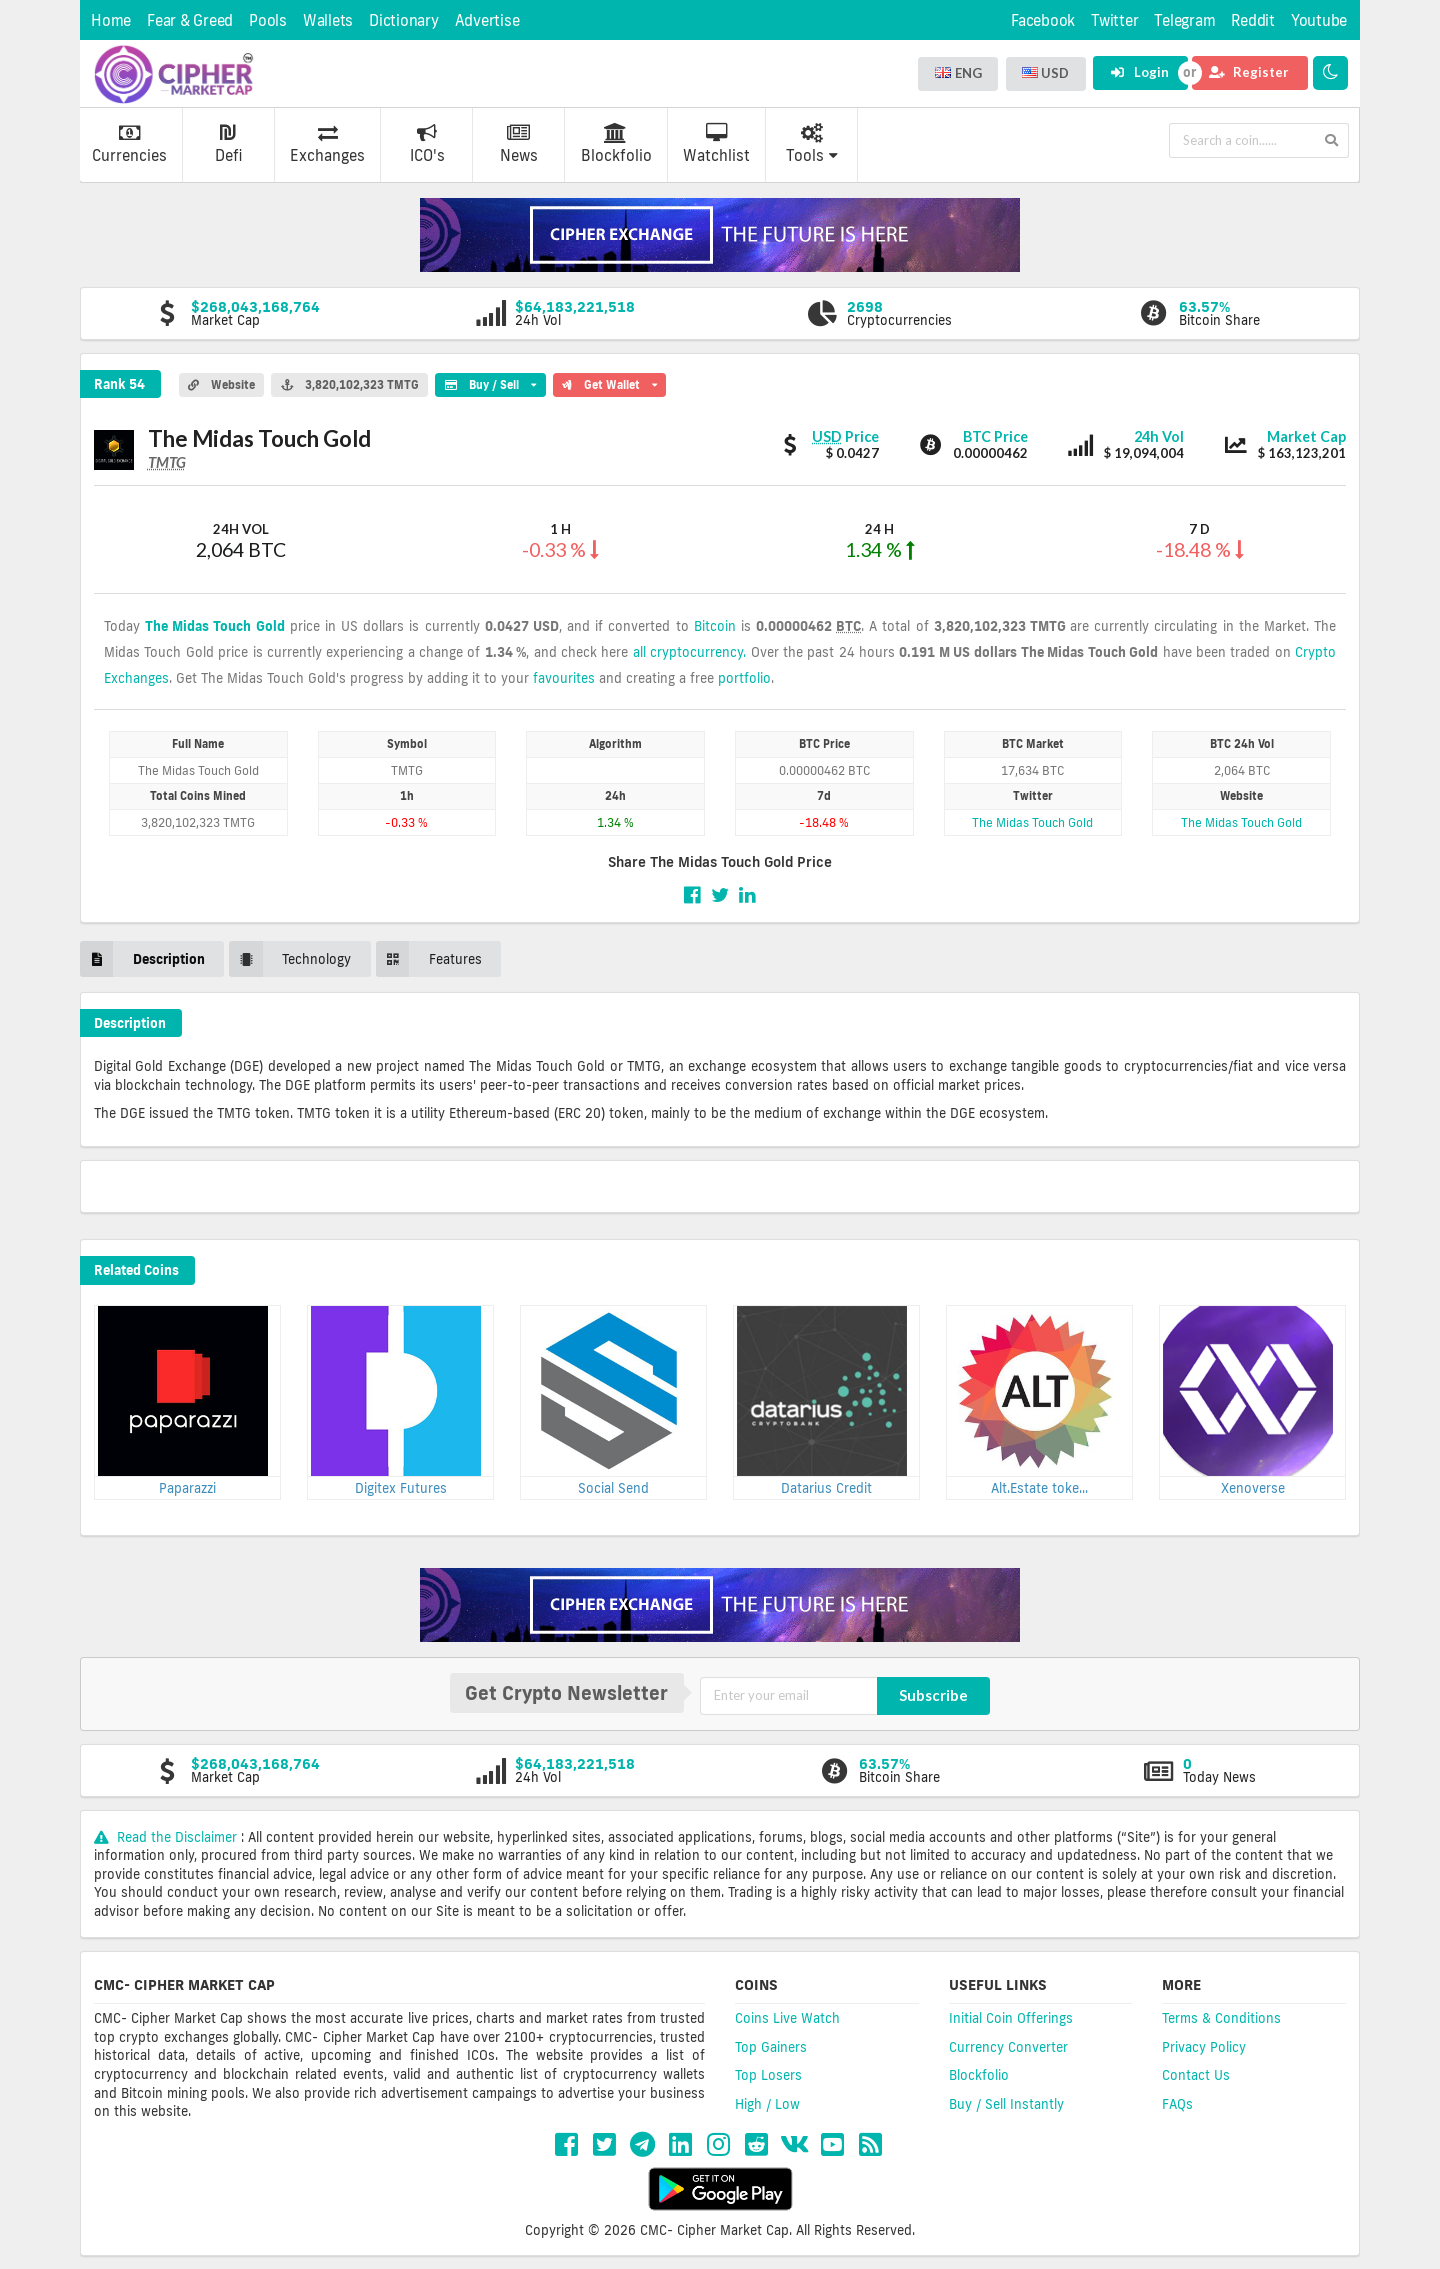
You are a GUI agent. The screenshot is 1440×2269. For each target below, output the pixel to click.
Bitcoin (715, 626)
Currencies (129, 144)
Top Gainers (771, 2047)
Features (429, 958)
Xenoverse (1253, 1488)
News (519, 144)
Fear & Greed (190, 20)
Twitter (1114, 20)
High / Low (767, 2104)
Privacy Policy (1204, 2047)
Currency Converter (1008, 2047)
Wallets (328, 20)
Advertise (487, 20)
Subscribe (933, 1695)
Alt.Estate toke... (1039, 1488)
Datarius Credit (826, 1488)
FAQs (1177, 2104)
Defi (228, 144)
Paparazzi (187, 1488)
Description (142, 958)
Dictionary (404, 20)
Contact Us (1196, 2075)
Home (111, 20)
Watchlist (716, 144)
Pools (268, 20)
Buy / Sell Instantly (1006, 2104)
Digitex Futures (401, 1488)
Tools (812, 144)
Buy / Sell (490, 382)
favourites (564, 678)
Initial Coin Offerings (1011, 2018)
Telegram (1184, 20)
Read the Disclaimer (167, 1837)
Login (1139, 72)
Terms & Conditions (1221, 2018)
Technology (290, 958)
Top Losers (768, 2075)
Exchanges (327, 144)
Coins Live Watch (787, 2018)
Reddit (1253, 20)
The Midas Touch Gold (214, 626)
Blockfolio (616, 144)
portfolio (744, 678)
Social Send (613, 1488)
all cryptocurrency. (689, 652)
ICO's (427, 144)
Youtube (1319, 20)
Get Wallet (609, 382)
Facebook (1043, 20)
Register (1249, 72)
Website (221, 385)
